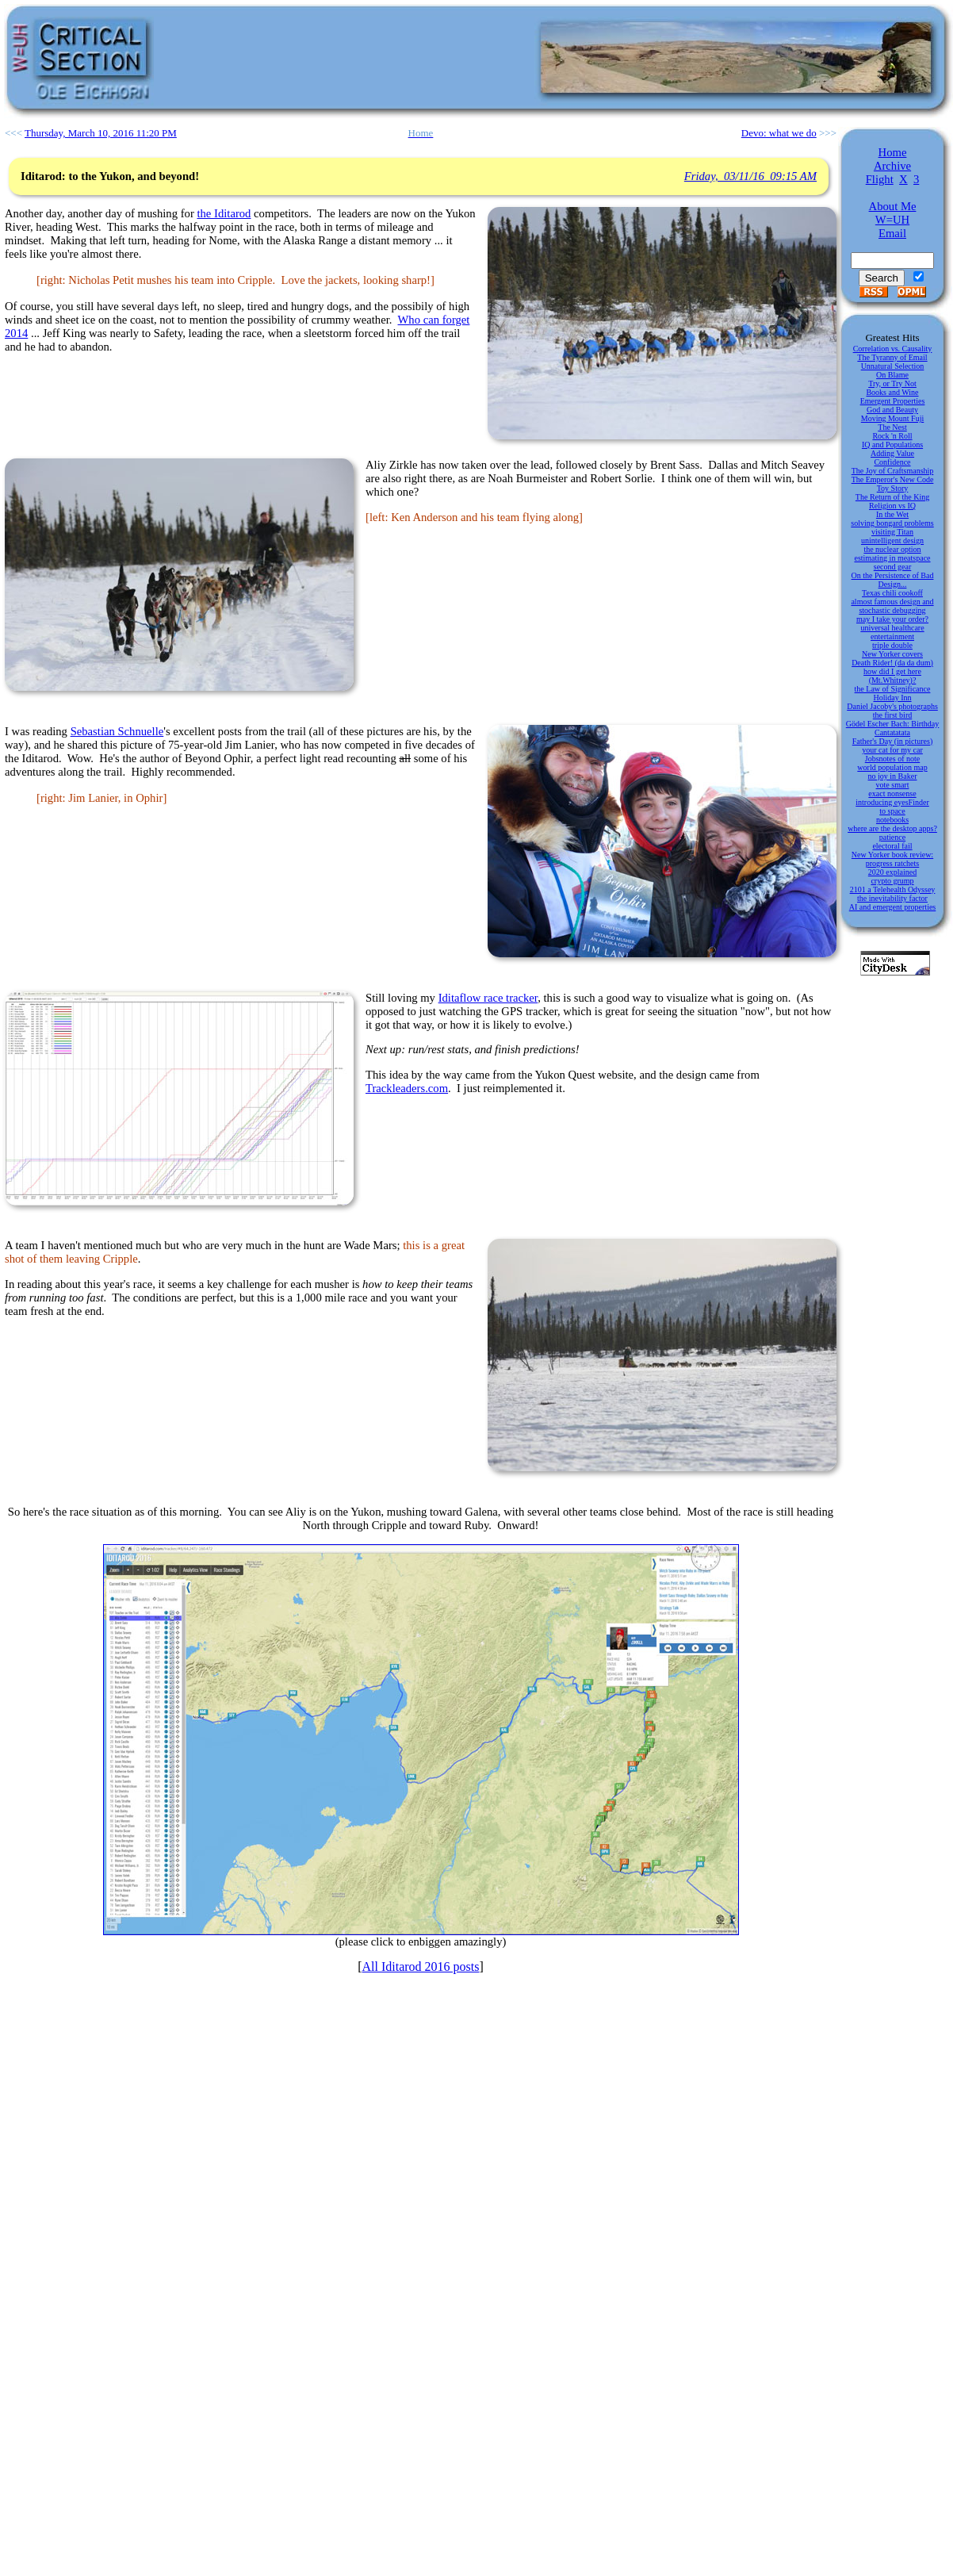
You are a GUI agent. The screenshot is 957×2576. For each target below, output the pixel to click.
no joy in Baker (892, 776)
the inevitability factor (892, 898)
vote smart (892, 784)
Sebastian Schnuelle (117, 731)
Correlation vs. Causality (892, 348)
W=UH (892, 219)
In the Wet (892, 514)
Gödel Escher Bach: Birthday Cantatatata (892, 728)
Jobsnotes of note (892, 758)
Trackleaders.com (407, 1088)
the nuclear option (892, 549)
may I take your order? (892, 619)
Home (893, 152)
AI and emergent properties (892, 907)
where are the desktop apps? (892, 828)
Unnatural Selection (892, 366)
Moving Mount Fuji (892, 418)
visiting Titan (892, 531)
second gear (892, 566)
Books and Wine (892, 392)
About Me (893, 206)
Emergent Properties (892, 401)
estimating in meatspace (892, 558)
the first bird (892, 715)
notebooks (892, 819)
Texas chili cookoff (892, 592)
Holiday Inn (892, 697)
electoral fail (892, 845)
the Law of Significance (893, 688)
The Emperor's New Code (893, 479)
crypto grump (892, 880)
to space (892, 811)
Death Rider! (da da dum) (892, 662)
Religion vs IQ (892, 505)
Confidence (892, 462)
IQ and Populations (892, 444)
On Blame (892, 374)
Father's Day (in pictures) (892, 741)
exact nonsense (892, 793)
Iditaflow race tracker (488, 997)
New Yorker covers (892, 654)
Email (892, 233)
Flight (880, 179)
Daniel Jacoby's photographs (892, 706)
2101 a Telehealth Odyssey (893, 889)
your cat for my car (892, 750)
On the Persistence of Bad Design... (893, 579)
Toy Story (893, 488)
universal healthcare (892, 627)
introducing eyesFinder (892, 802)
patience (892, 837)
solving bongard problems (892, 523)
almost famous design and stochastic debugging (892, 606)
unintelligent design (892, 540)
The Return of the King (892, 497)
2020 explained (892, 872)
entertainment (892, 636)
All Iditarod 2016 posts (421, 1966)
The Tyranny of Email (892, 357)
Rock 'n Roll (892, 435)
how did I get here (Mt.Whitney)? (892, 675)
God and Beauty (892, 409)
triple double (892, 645)
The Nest (892, 427)
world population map (892, 767)
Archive (892, 165)
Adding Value (892, 453)
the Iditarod (224, 213)
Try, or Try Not (892, 383)
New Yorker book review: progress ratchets (892, 859)
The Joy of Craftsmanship (893, 470)
